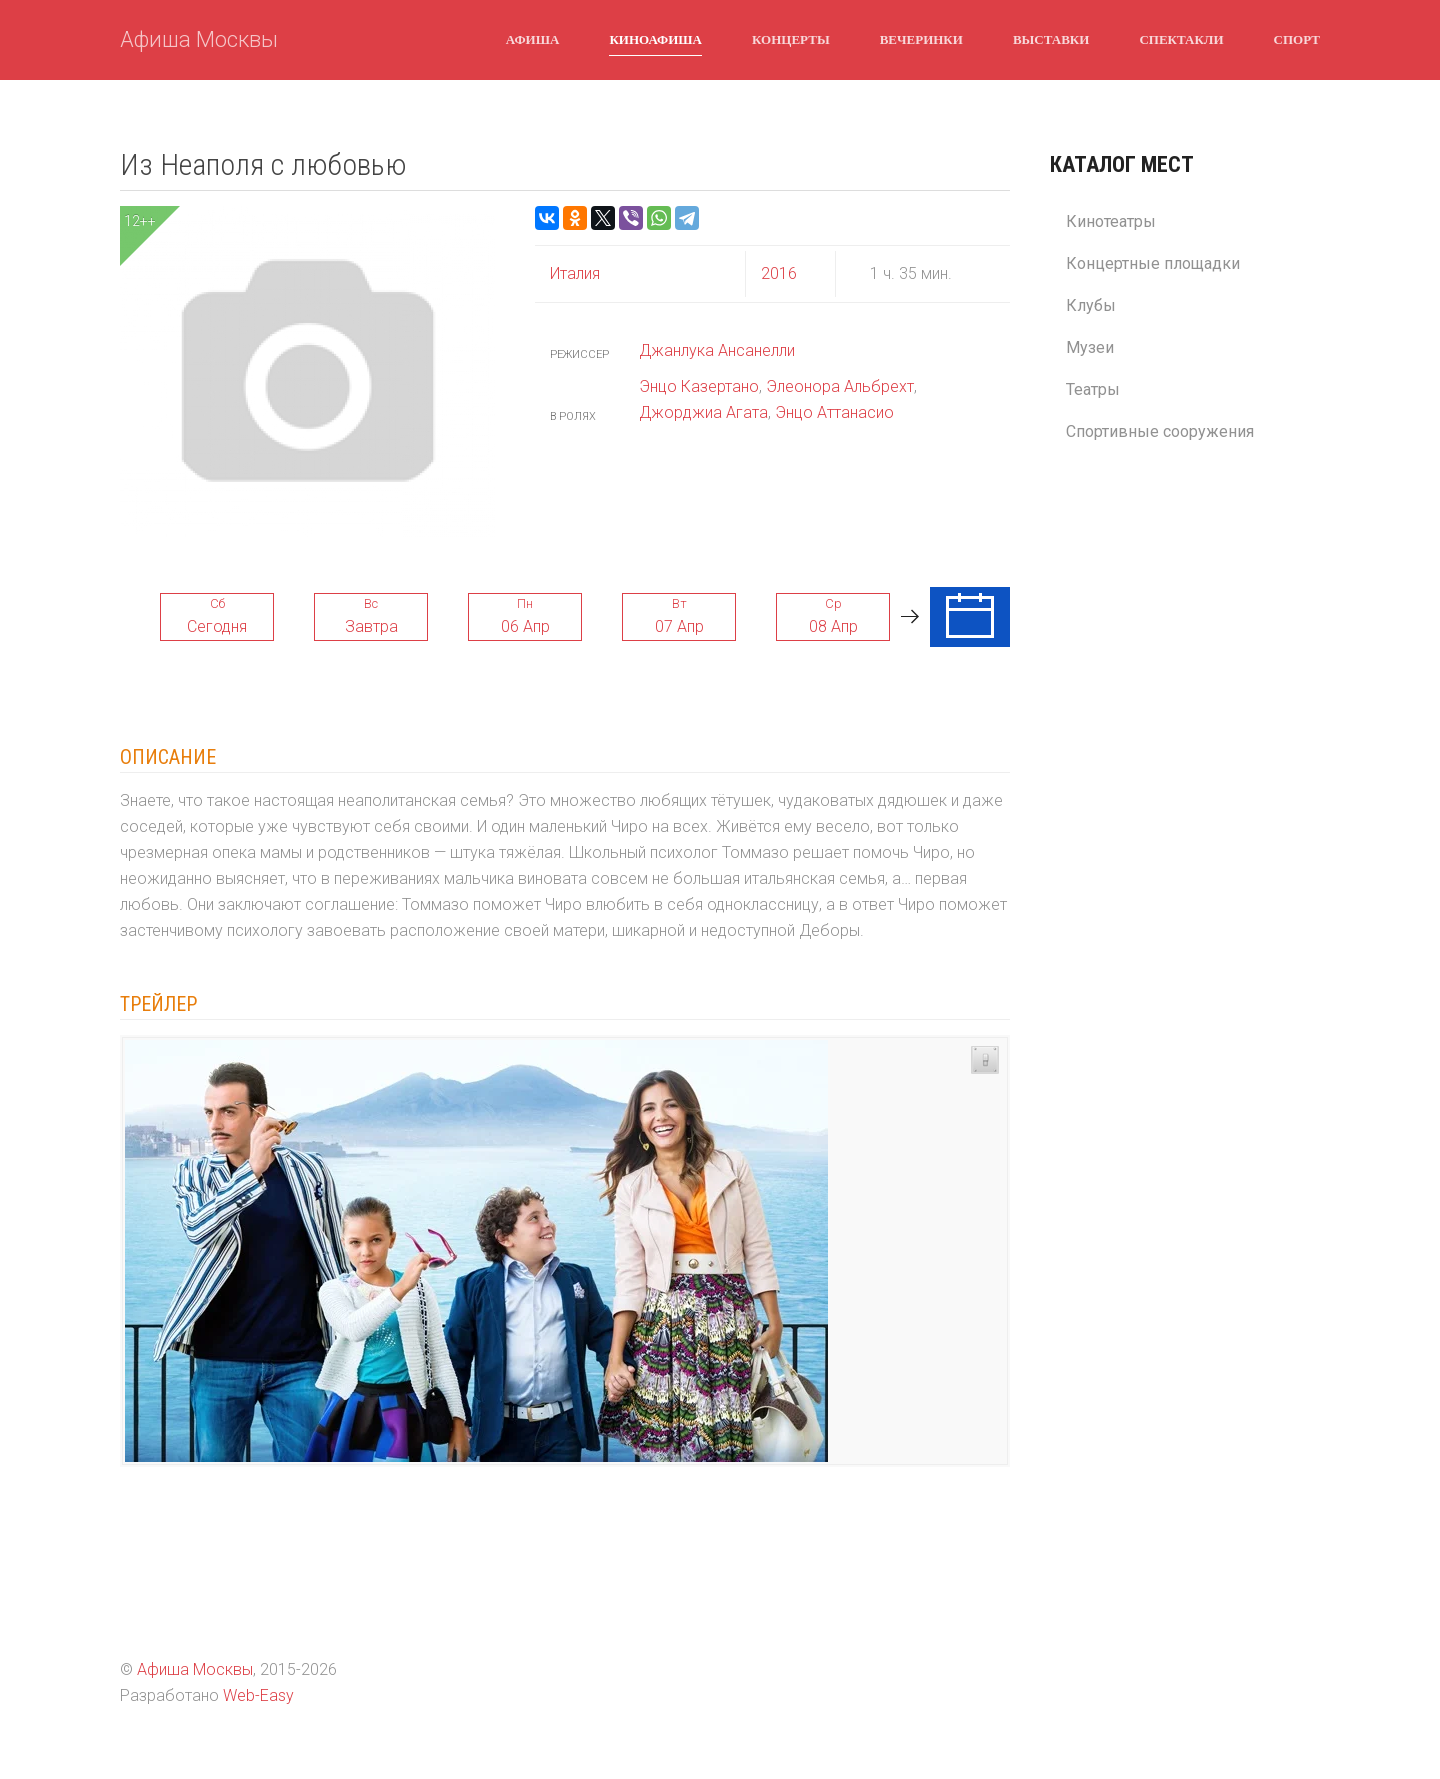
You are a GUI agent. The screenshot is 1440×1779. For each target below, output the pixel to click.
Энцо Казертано (699, 386)
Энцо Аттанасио (834, 412)
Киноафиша (655, 39)
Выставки (1051, 39)
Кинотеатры (1111, 221)
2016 (779, 273)
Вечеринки (921, 39)
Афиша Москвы (199, 39)
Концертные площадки (1153, 263)
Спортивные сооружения (1160, 431)
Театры (1093, 389)
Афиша (533, 39)
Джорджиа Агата (703, 412)
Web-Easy (258, 1695)
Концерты (791, 39)
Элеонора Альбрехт (840, 386)
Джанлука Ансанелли (717, 350)
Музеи (1090, 347)
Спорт (1297, 39)
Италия (575, 273)
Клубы (1091, 305)
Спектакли (1181, 39)
